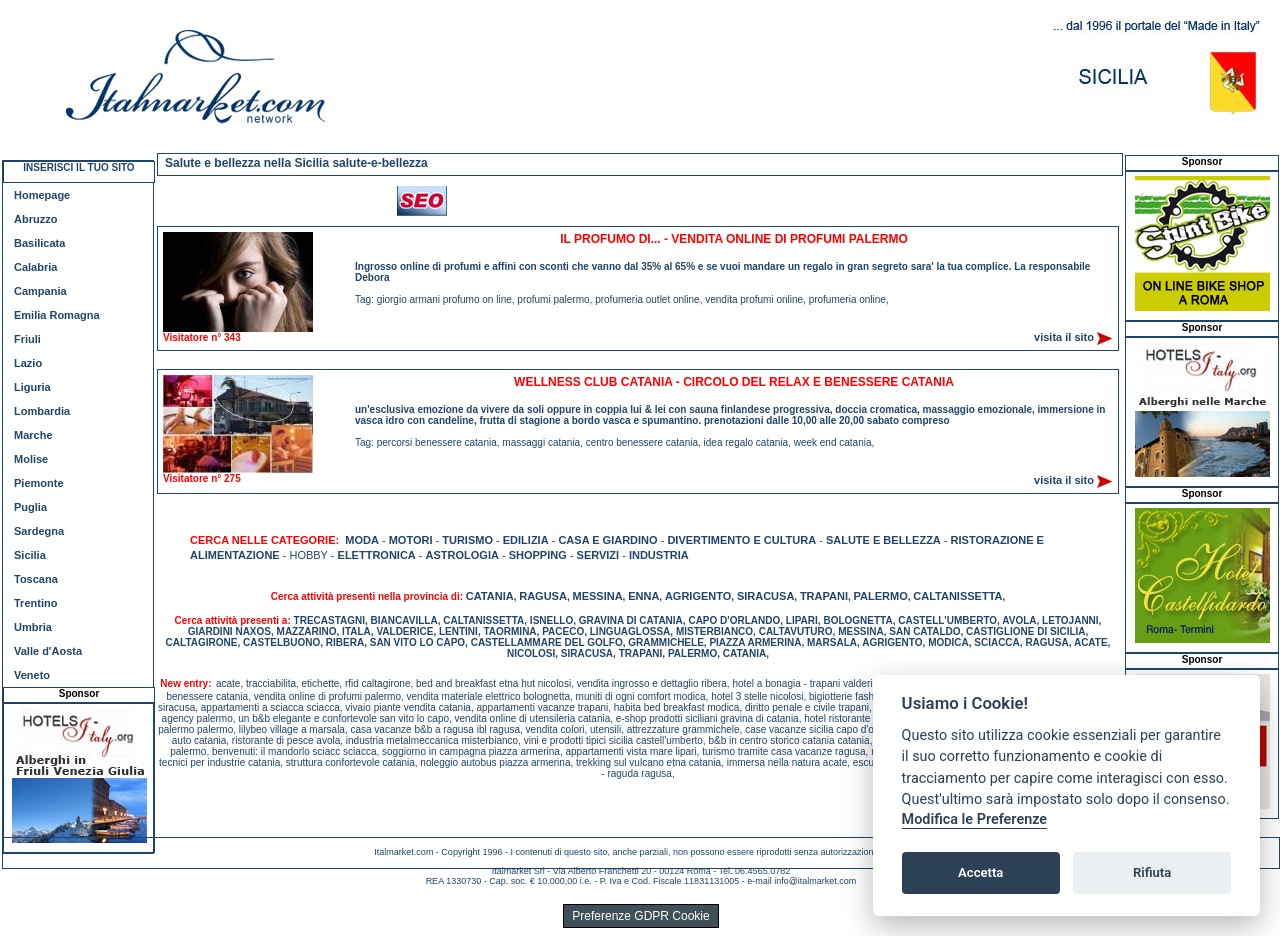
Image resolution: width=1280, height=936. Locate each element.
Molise (31, 459)
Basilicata (39, 243)
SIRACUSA (765, 596)
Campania (40, 291)
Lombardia (42, 411)
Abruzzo (35, 219)
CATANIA (490, 596)
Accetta (980, 872)
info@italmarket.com (815, 881)
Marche (33, 435)
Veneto (32, 675)
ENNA (643, 596)
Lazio (28, 363)
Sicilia (30, 555)
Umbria (33, 627)
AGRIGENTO (698, 596)
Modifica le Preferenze (975, 819)
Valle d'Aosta (48, 651)
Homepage (42, 195)
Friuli (27, 339)
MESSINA (597, 596)
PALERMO (881, 596)
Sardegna (39, 531)
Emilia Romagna (57, 315)
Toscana (36, 579)
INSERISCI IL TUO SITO (78, 167)
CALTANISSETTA (957, 596)
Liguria (32, 387)
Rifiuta (1152, 872)
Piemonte (39, 483)
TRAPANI (824, 596)
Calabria (35, 267)
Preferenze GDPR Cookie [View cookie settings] (640, 916)
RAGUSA (543, 596)
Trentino (35, 603)
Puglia (30, 507)
